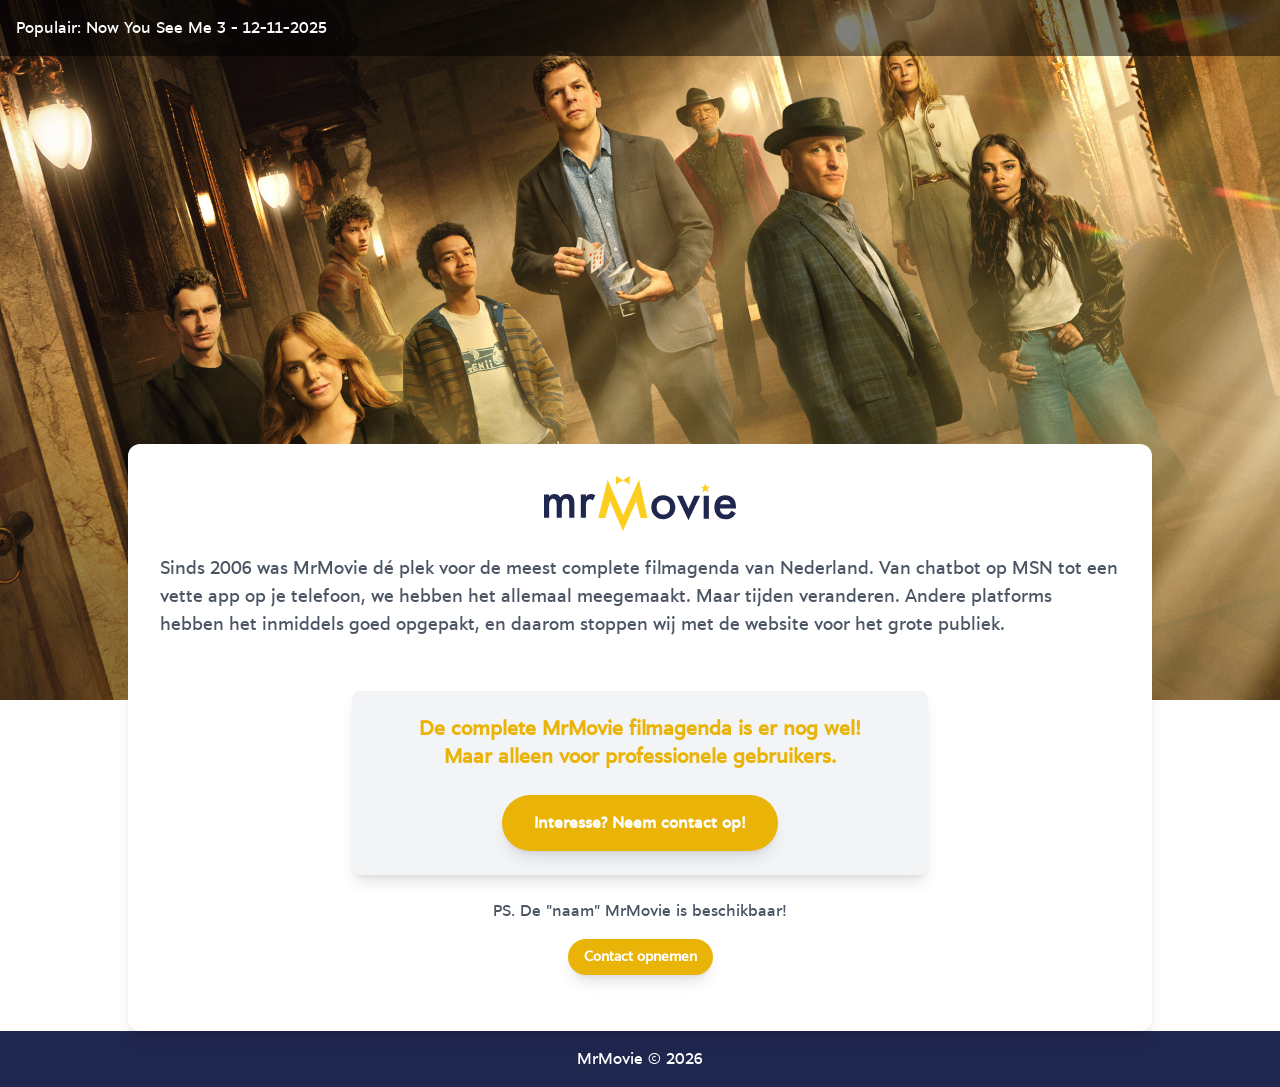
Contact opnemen (640, 957)
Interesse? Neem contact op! (640, 823)
